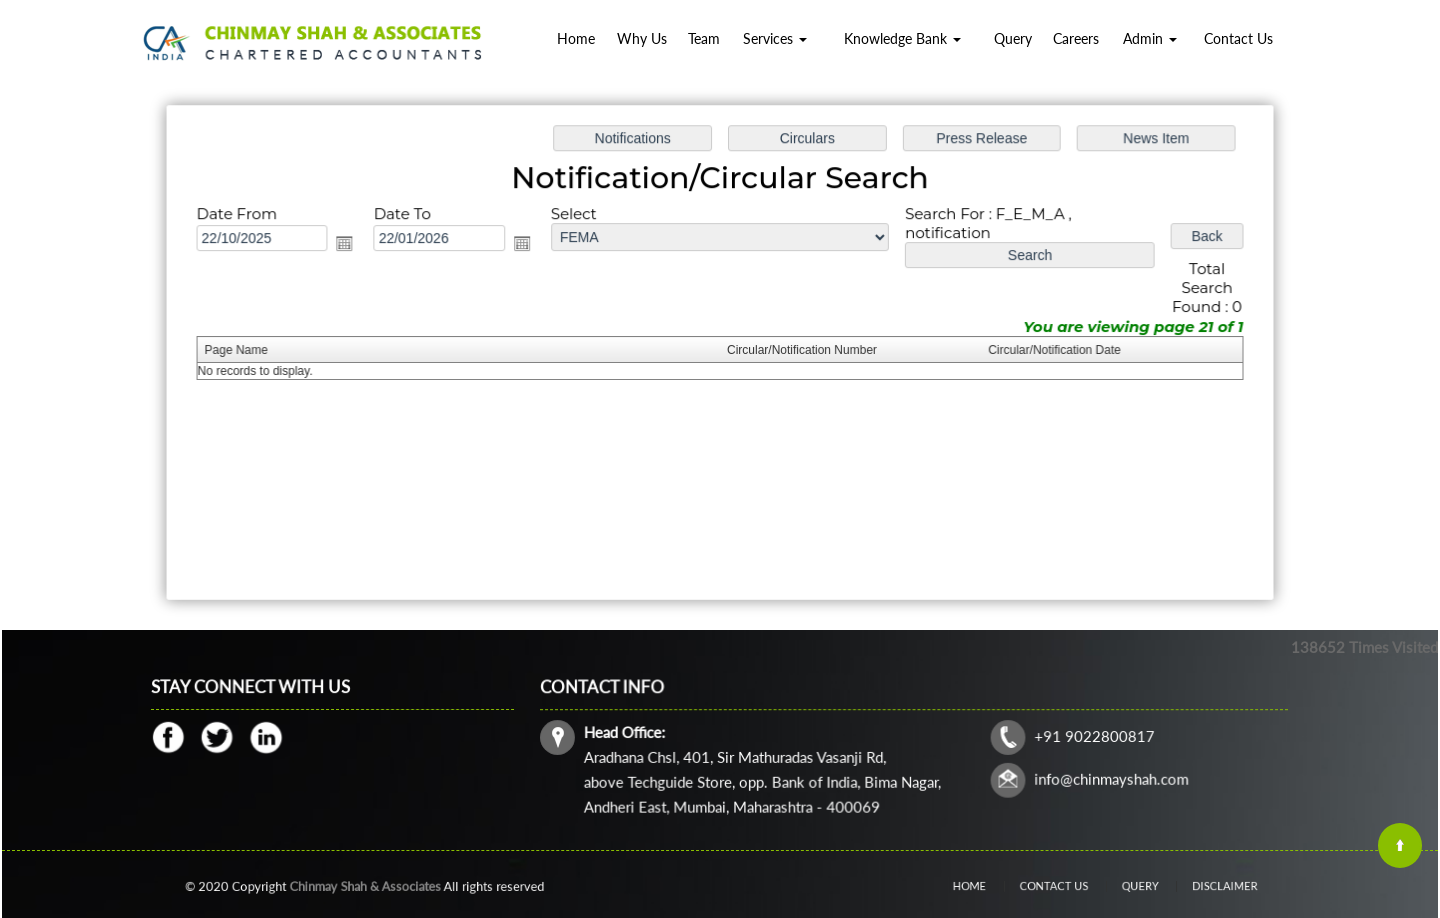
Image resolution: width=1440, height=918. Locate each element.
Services (775, 38)
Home (576, 38)
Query (1013, 38)
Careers (1076, 38)
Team (704, 38)
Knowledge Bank (902, 38)
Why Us (642, 38)
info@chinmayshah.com (1106, 777)
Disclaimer (1199, 885)
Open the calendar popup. (351, 245)
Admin (1150, 38)
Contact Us (1238, 38)
